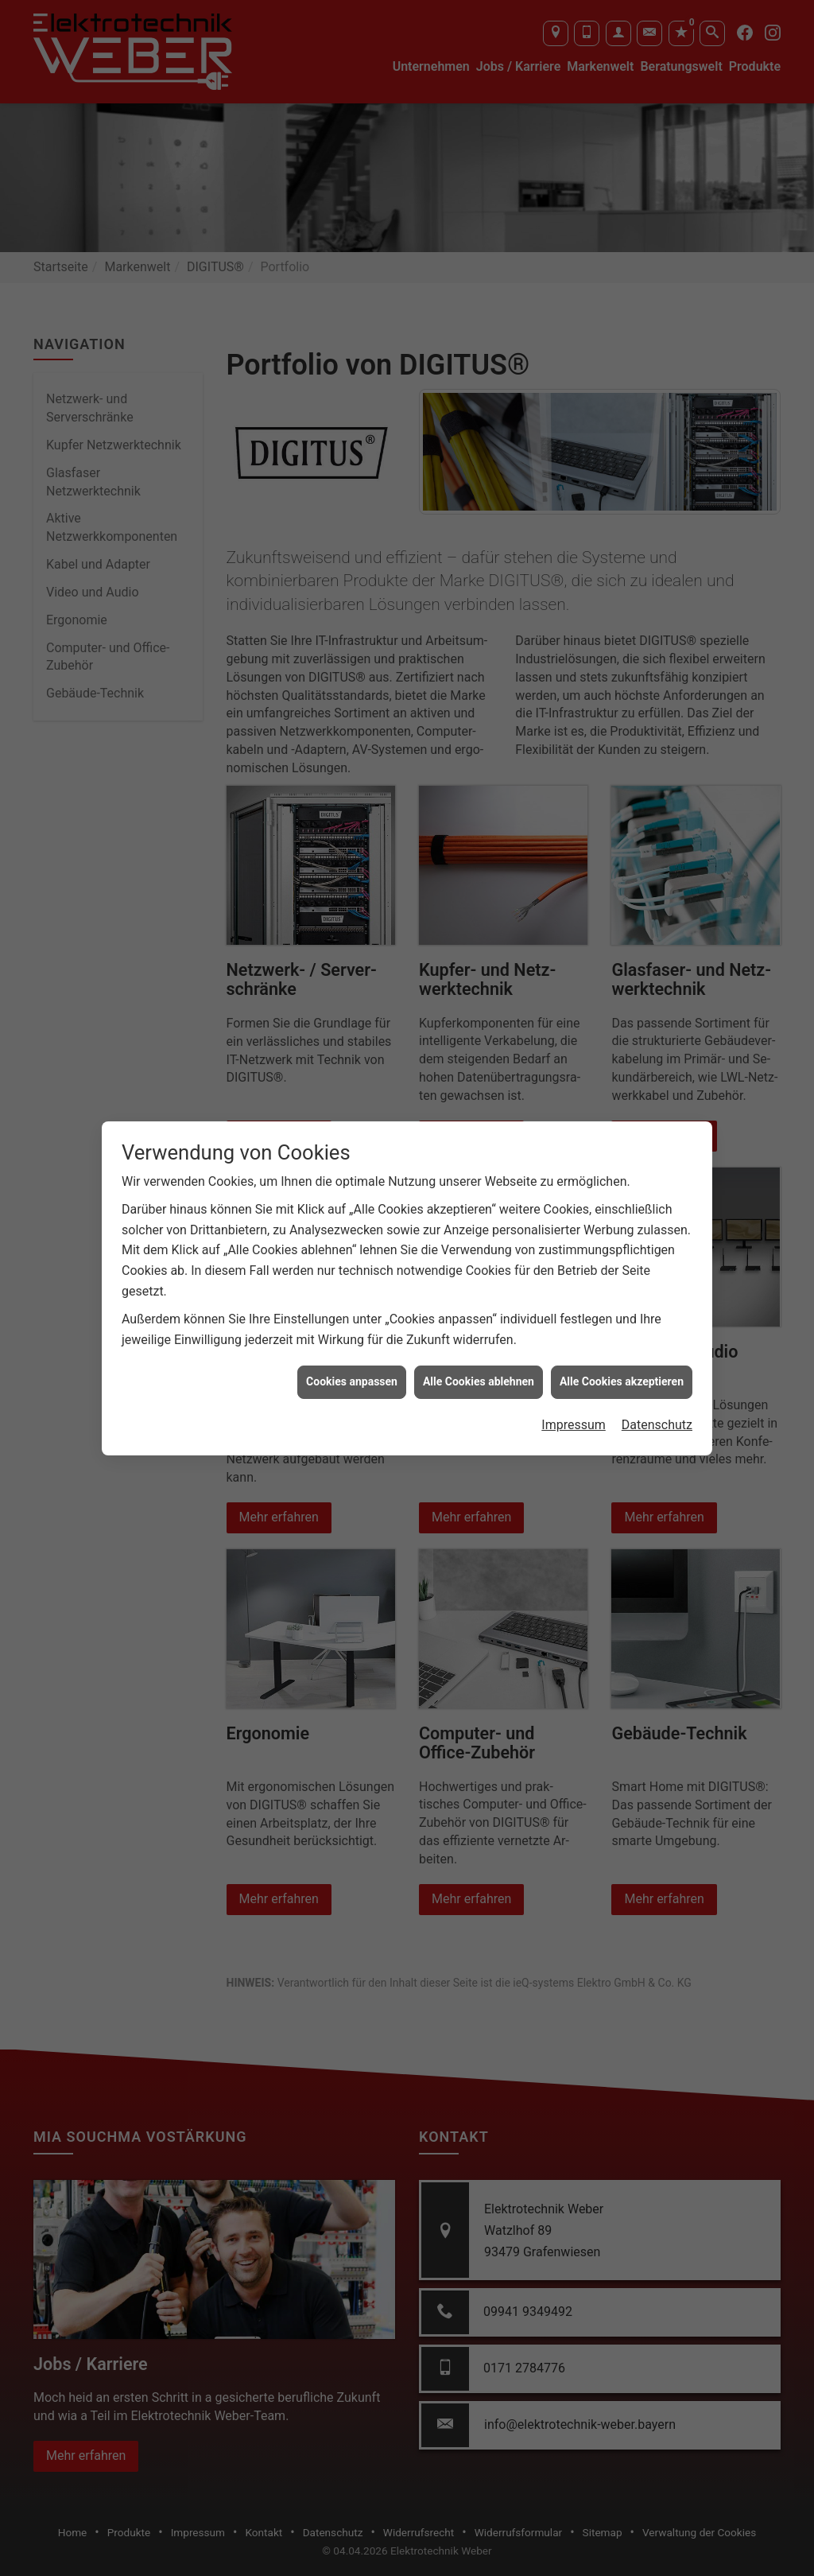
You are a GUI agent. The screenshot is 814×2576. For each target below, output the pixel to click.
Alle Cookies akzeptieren (622, 1381)
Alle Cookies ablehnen (478, 1381)
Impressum (573, 1424)
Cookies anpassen (351, 1381)
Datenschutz (657, 1424)
